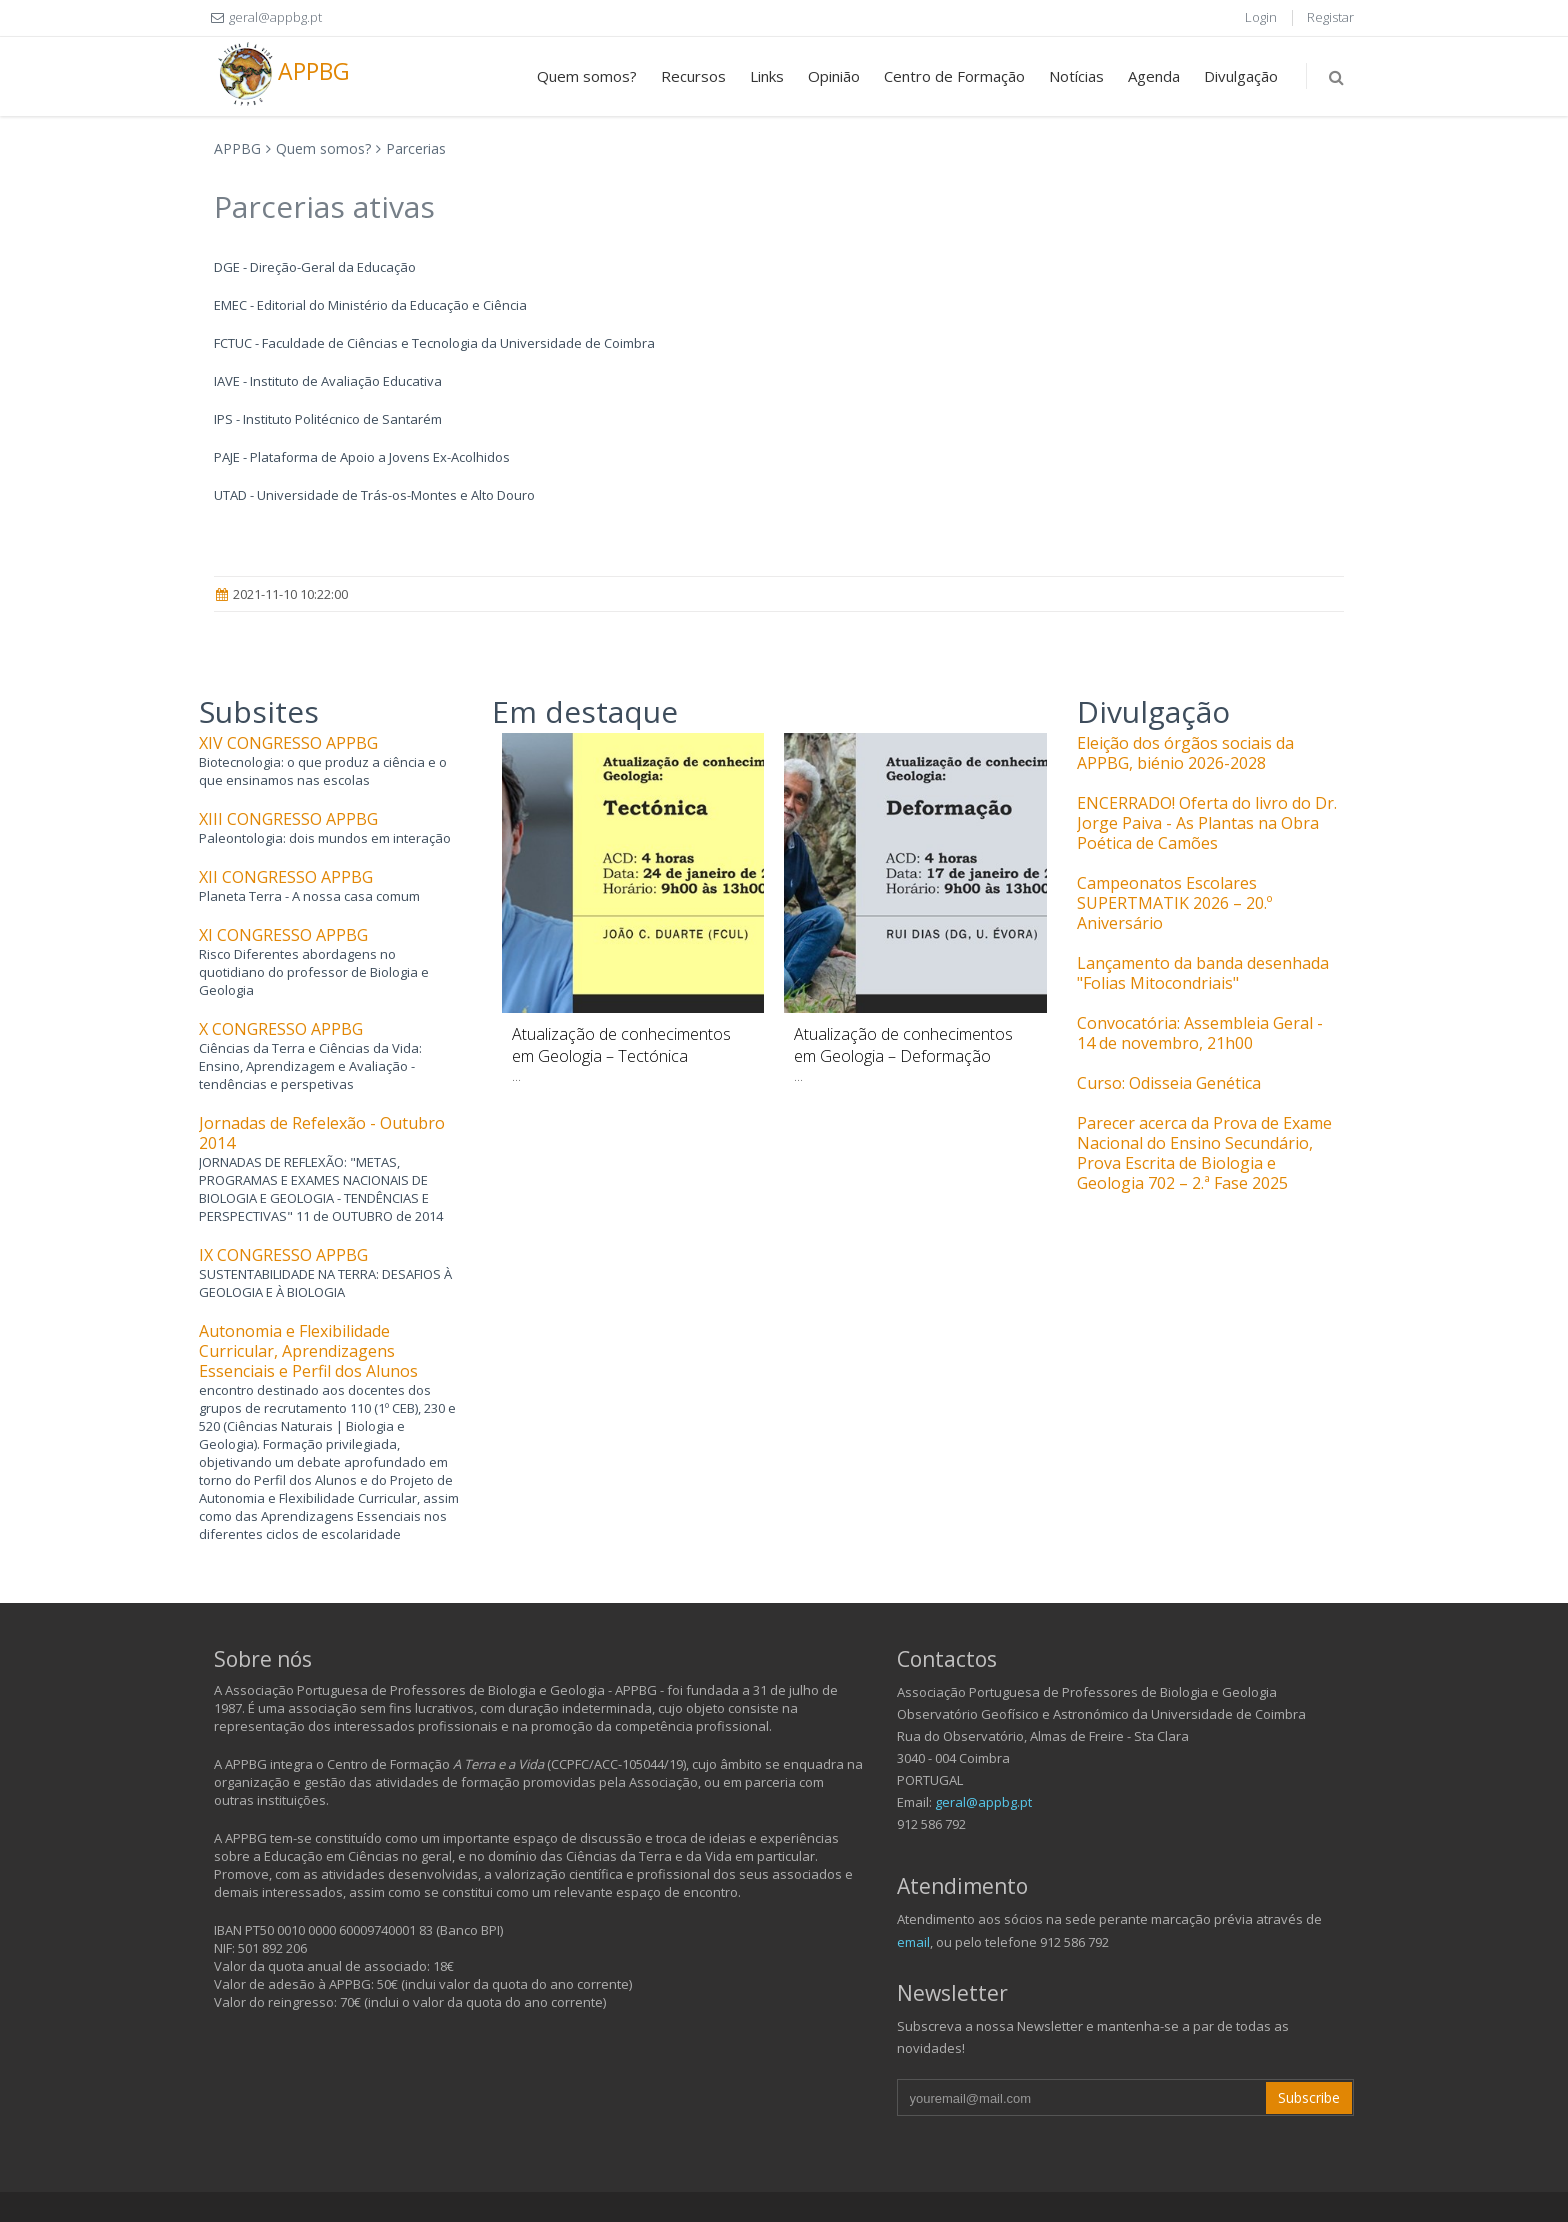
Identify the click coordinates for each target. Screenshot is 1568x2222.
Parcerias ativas (324, 206)
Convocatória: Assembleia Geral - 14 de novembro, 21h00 (1200, 1033)
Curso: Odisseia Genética (1169, 1083)
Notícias (1076, 76)
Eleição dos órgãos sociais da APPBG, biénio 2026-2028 (1185, 753)
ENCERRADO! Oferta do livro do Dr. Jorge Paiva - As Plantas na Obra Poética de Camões (1207, 823)
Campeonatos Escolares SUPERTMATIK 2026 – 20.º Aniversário (1174, 903)
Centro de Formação (954, 76)
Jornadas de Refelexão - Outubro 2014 (322, 1133)
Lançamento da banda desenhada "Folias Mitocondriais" (1203, 973)
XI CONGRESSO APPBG (283, 935)
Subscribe (1309, 2097)
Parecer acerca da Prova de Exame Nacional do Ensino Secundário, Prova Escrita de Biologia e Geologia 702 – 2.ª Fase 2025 (1204, 1153)
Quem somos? (587, 76)
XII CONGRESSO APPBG (286, 877)
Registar (1330, 17)
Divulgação (1241, 76)
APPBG (282, 74)
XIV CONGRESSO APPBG (288, 743)
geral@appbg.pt (983, 1802)
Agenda (1154, 76)
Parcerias (416, 148)
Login (1261, 17)
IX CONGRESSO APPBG (283, 1255)
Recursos (693, 76)
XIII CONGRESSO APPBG (288, 819)
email (913, 1942)
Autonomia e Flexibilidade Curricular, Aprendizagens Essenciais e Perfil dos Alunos (308, 1351)
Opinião (834, 76)
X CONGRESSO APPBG (281, 1029)
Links (767, 76)
